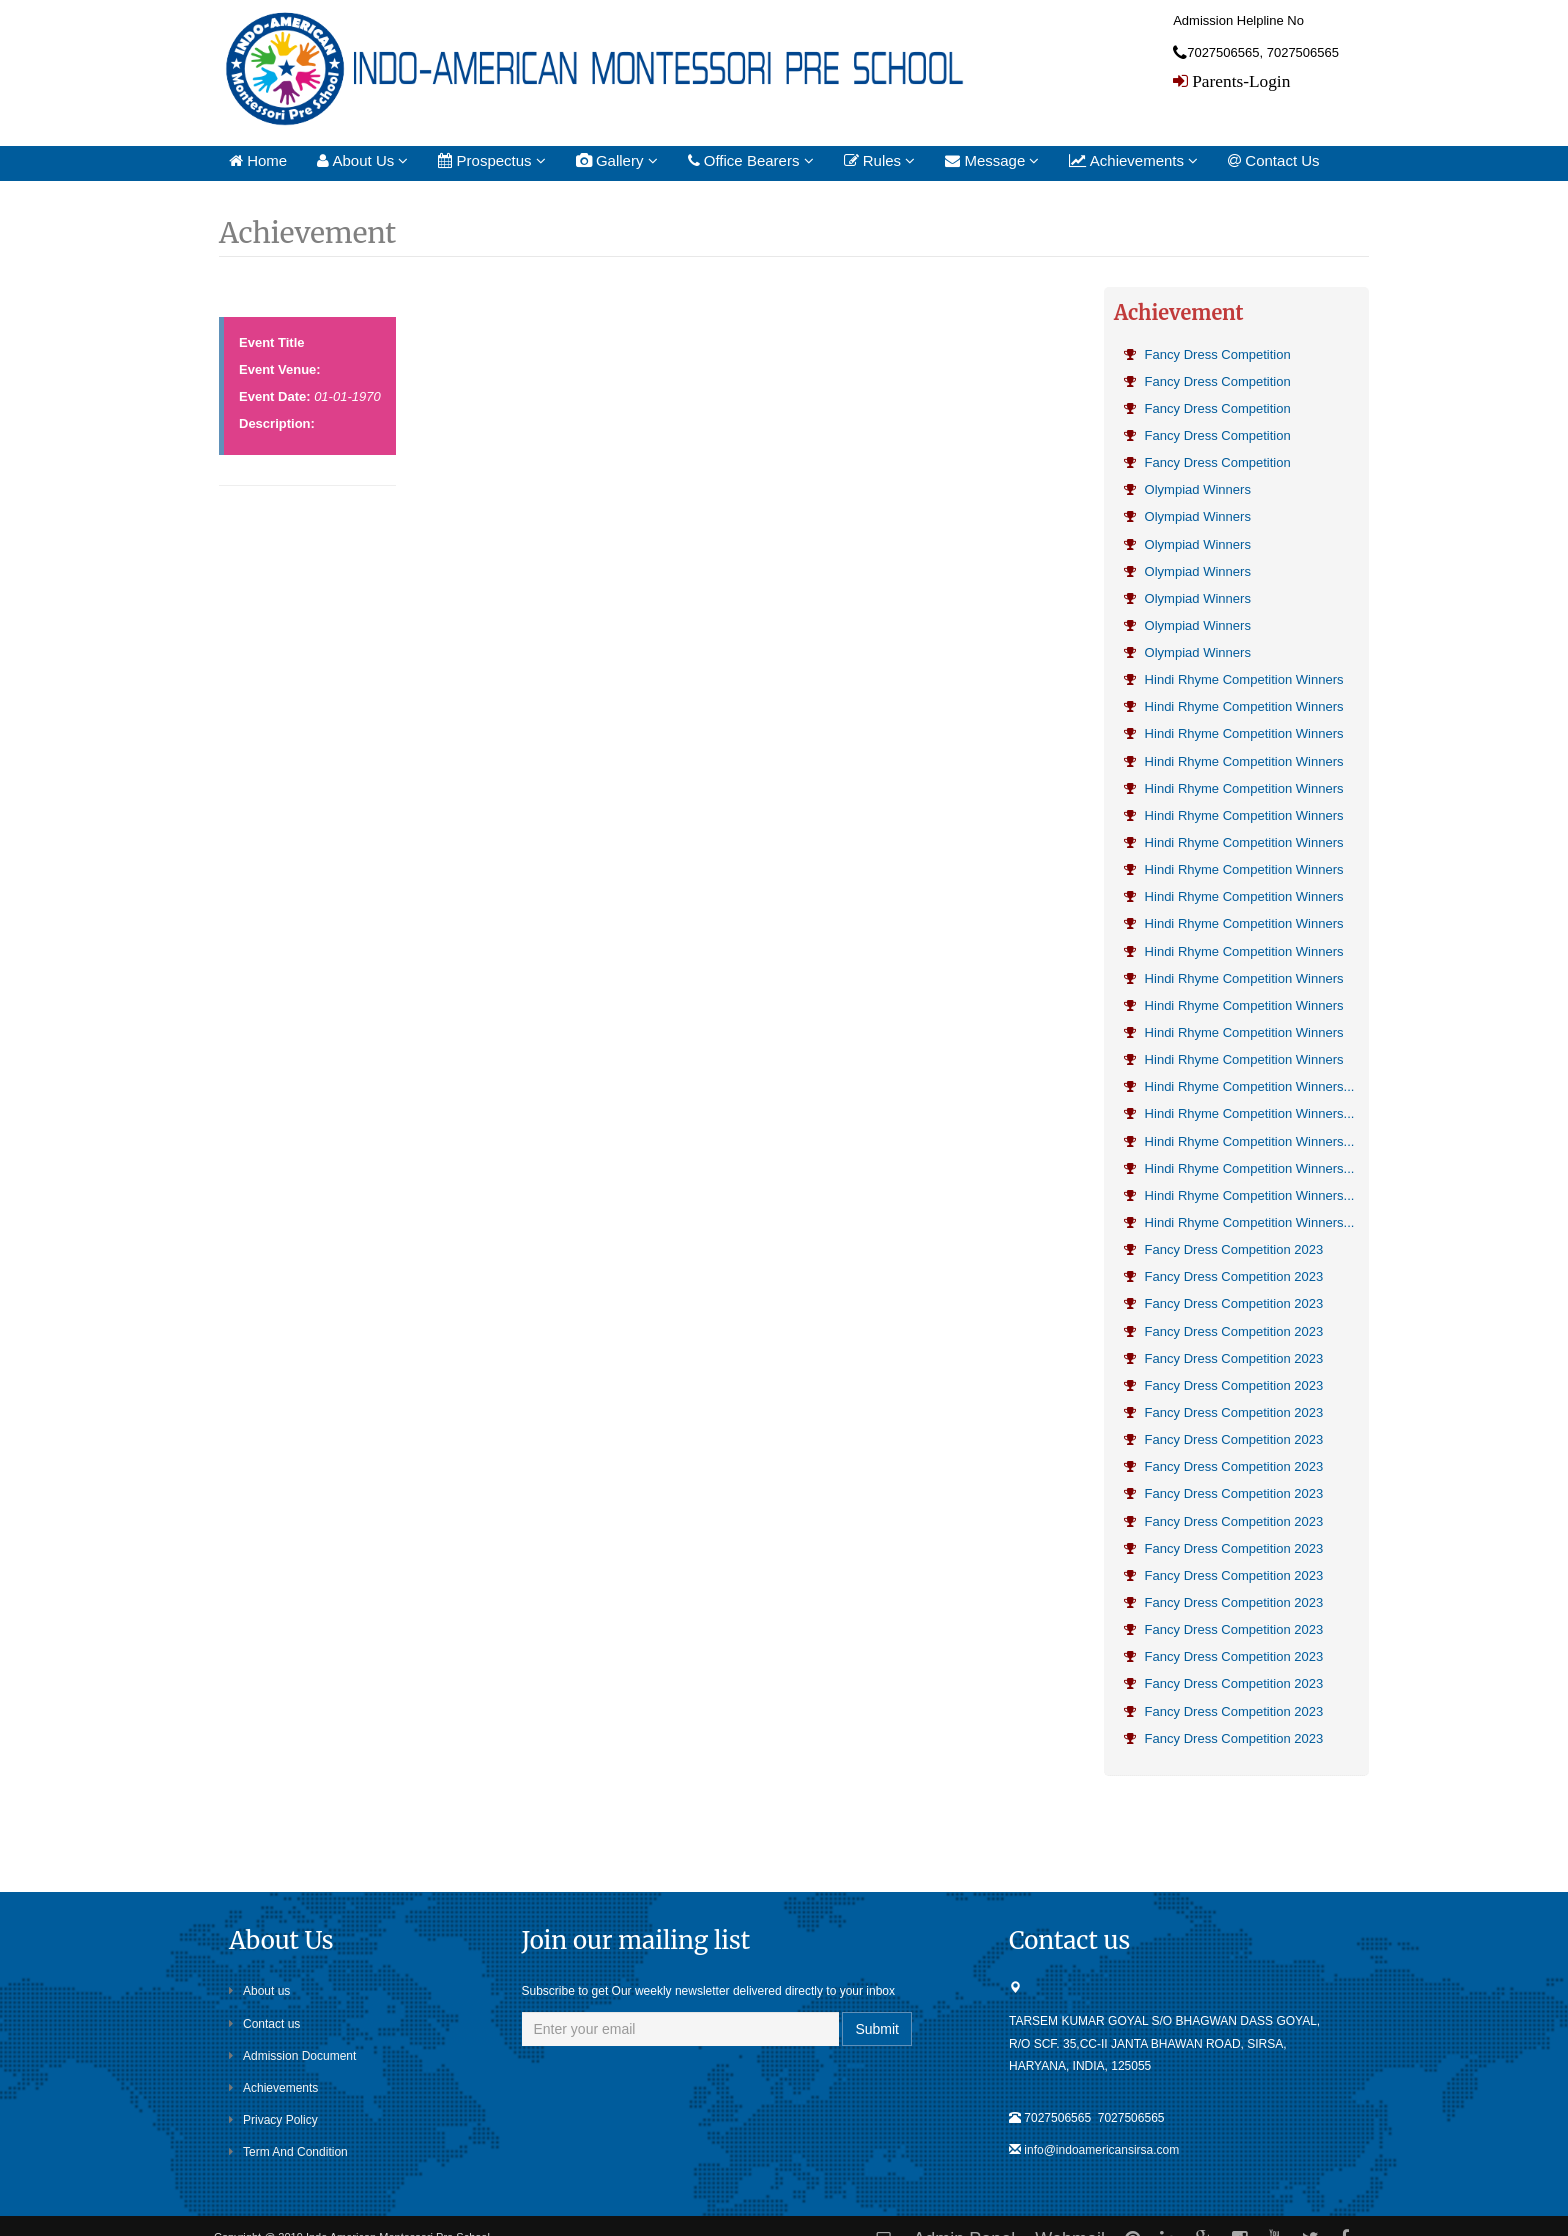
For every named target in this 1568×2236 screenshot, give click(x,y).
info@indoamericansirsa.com (1101, 2150)
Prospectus (491, 160)
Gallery (617, 160)
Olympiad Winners (1187, 489)
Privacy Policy (273, 2120)
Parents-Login (1239, 80)
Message (992, 160)
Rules (880, 160)
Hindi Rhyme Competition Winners (1233, 679)
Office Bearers (751, 160)
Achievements (1133, 160)
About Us (362, 160)
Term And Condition (288, 2152)
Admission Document (292, 2056)
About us (259, 1991)
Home (258, 160)
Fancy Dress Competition (1207, 354)
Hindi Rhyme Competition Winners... (1239, 1085)
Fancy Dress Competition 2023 (1223, 1248)
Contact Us (1273, 160)
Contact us (264, 2023)
